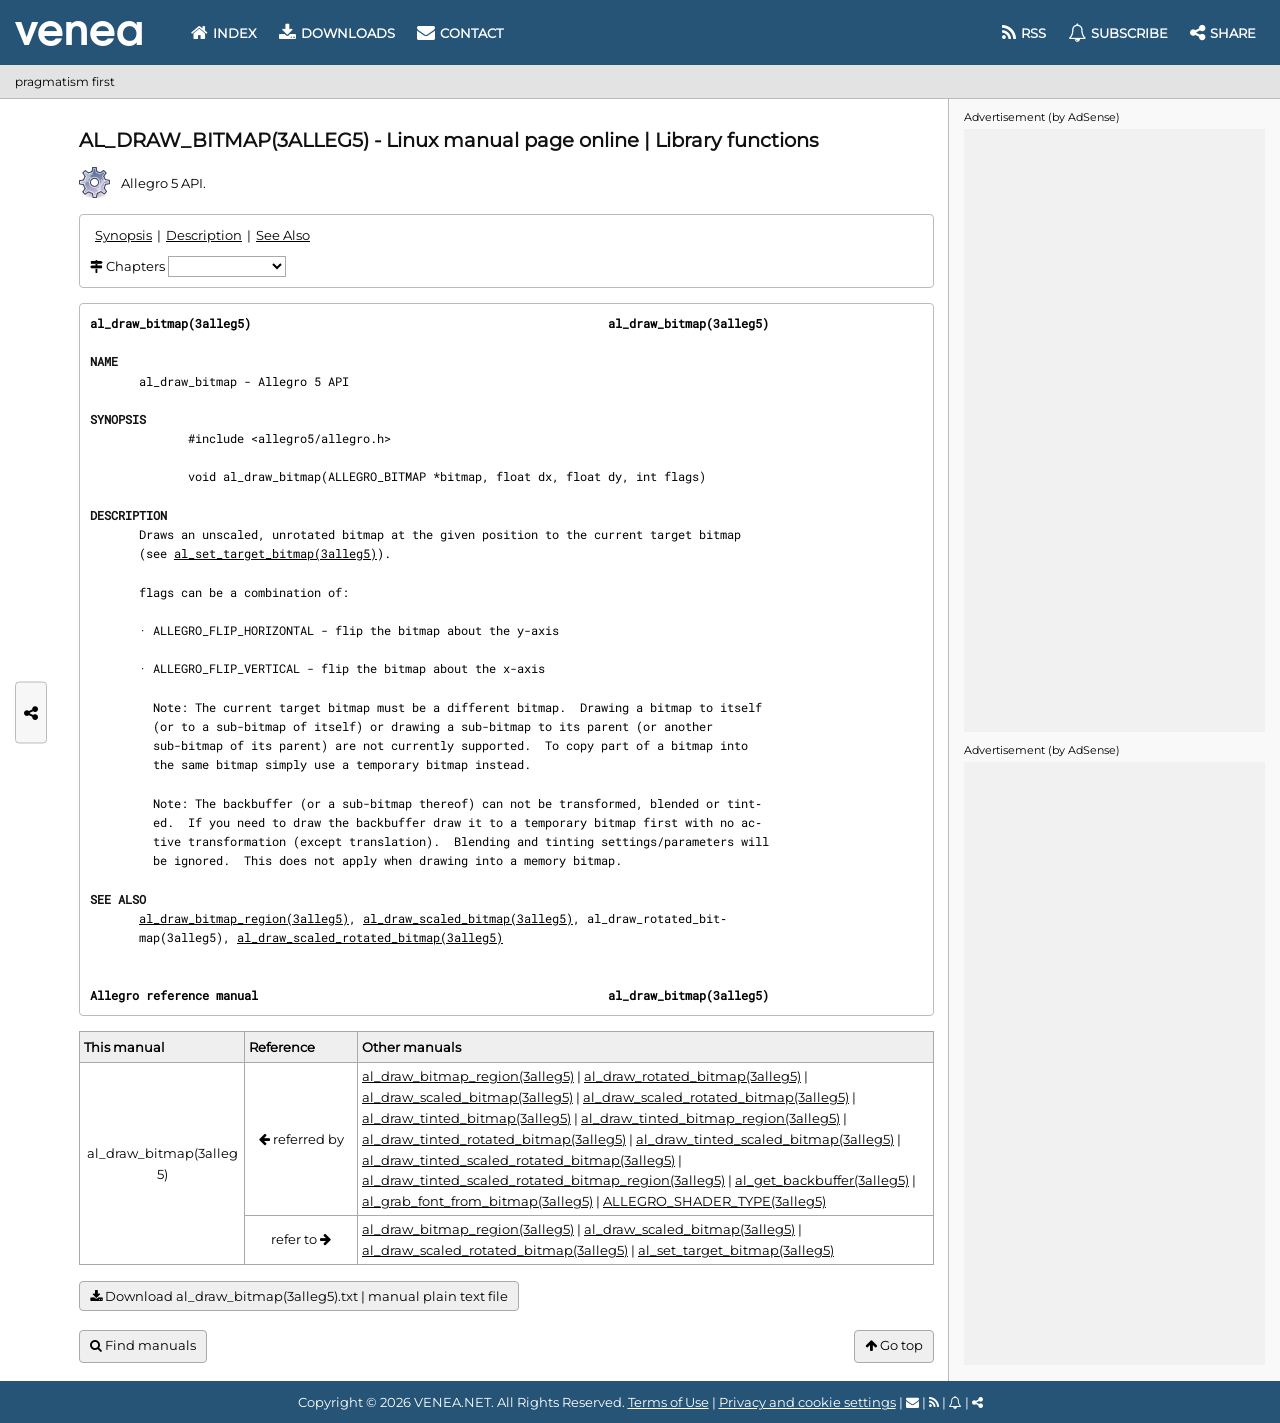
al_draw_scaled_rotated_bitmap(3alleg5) (370, 937)
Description (204, 235)
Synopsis (123, 235)
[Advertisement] (1114, 429)
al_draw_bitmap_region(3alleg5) (244, 918)
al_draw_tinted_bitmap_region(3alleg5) (710, 1118)
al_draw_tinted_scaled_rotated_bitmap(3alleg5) (518, 1160)
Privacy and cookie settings (807, 1402)
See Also (283, 235)
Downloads (337, 33)
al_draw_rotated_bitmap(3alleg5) (692, 1076)
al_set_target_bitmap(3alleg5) (275, 553)
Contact (460, 33)
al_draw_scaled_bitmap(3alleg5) (468, 918)
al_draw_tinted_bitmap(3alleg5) (466, 1118)
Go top (894, 1345)
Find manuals (143, 1345)
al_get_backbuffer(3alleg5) (822, 1180)
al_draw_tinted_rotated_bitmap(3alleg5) (494, 1139)
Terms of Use (668, 1402)
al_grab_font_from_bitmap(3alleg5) (477, 1201)
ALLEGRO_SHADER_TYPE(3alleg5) (714, 1201)
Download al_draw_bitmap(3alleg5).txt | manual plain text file (299, 1296)
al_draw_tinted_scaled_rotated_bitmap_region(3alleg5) (543, 1180)
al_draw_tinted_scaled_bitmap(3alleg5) (765, 1139)
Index (224, 33)
